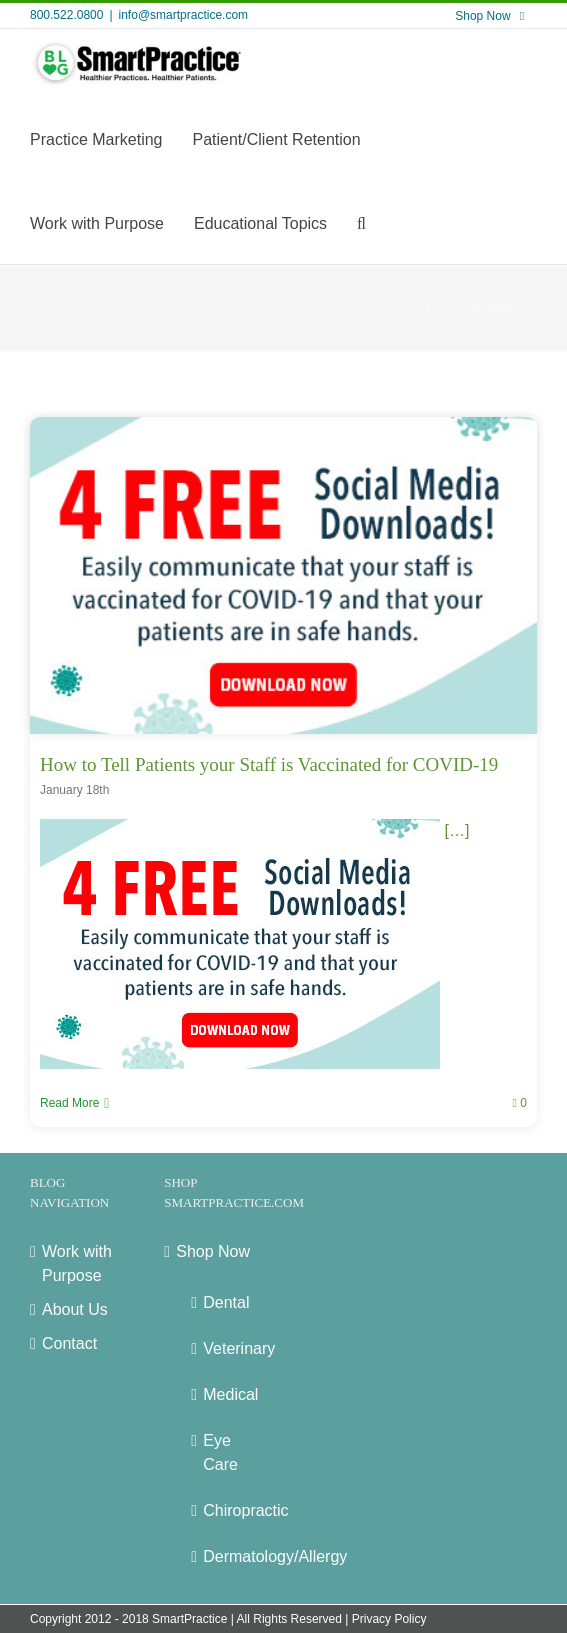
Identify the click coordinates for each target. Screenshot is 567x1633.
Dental (225, 1302)
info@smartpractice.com (184, 15)
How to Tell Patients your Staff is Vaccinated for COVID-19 (269, 764)
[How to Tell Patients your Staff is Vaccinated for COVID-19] (283, 575)
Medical (225, 1394)
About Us (75, 1309)
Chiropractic (225, 1510)
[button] (361, 222)
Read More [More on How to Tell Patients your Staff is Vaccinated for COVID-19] (69, 1103)
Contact (69, 1343)
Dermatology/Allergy (225, 1556)
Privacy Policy (389, 1619)
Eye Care (220, 1452)
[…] (254, 830)
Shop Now (213, 1251)
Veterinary (225, 1348)
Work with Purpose (77, 1263)
